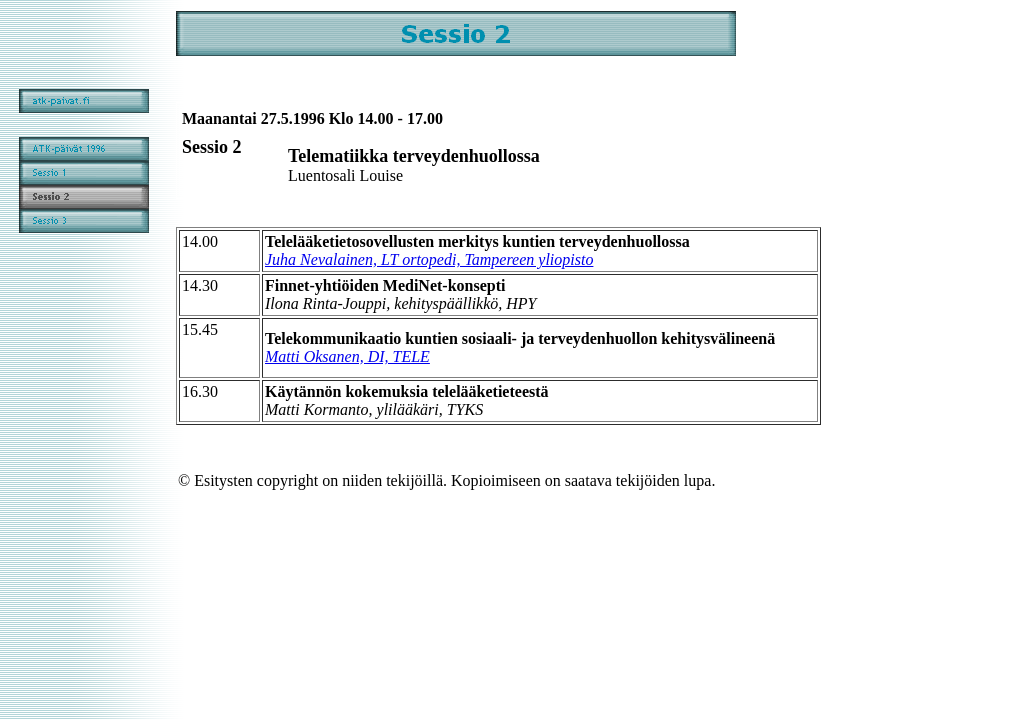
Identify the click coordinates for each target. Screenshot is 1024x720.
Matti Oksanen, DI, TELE (347, 356)
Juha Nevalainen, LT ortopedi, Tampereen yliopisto (429, 259)
